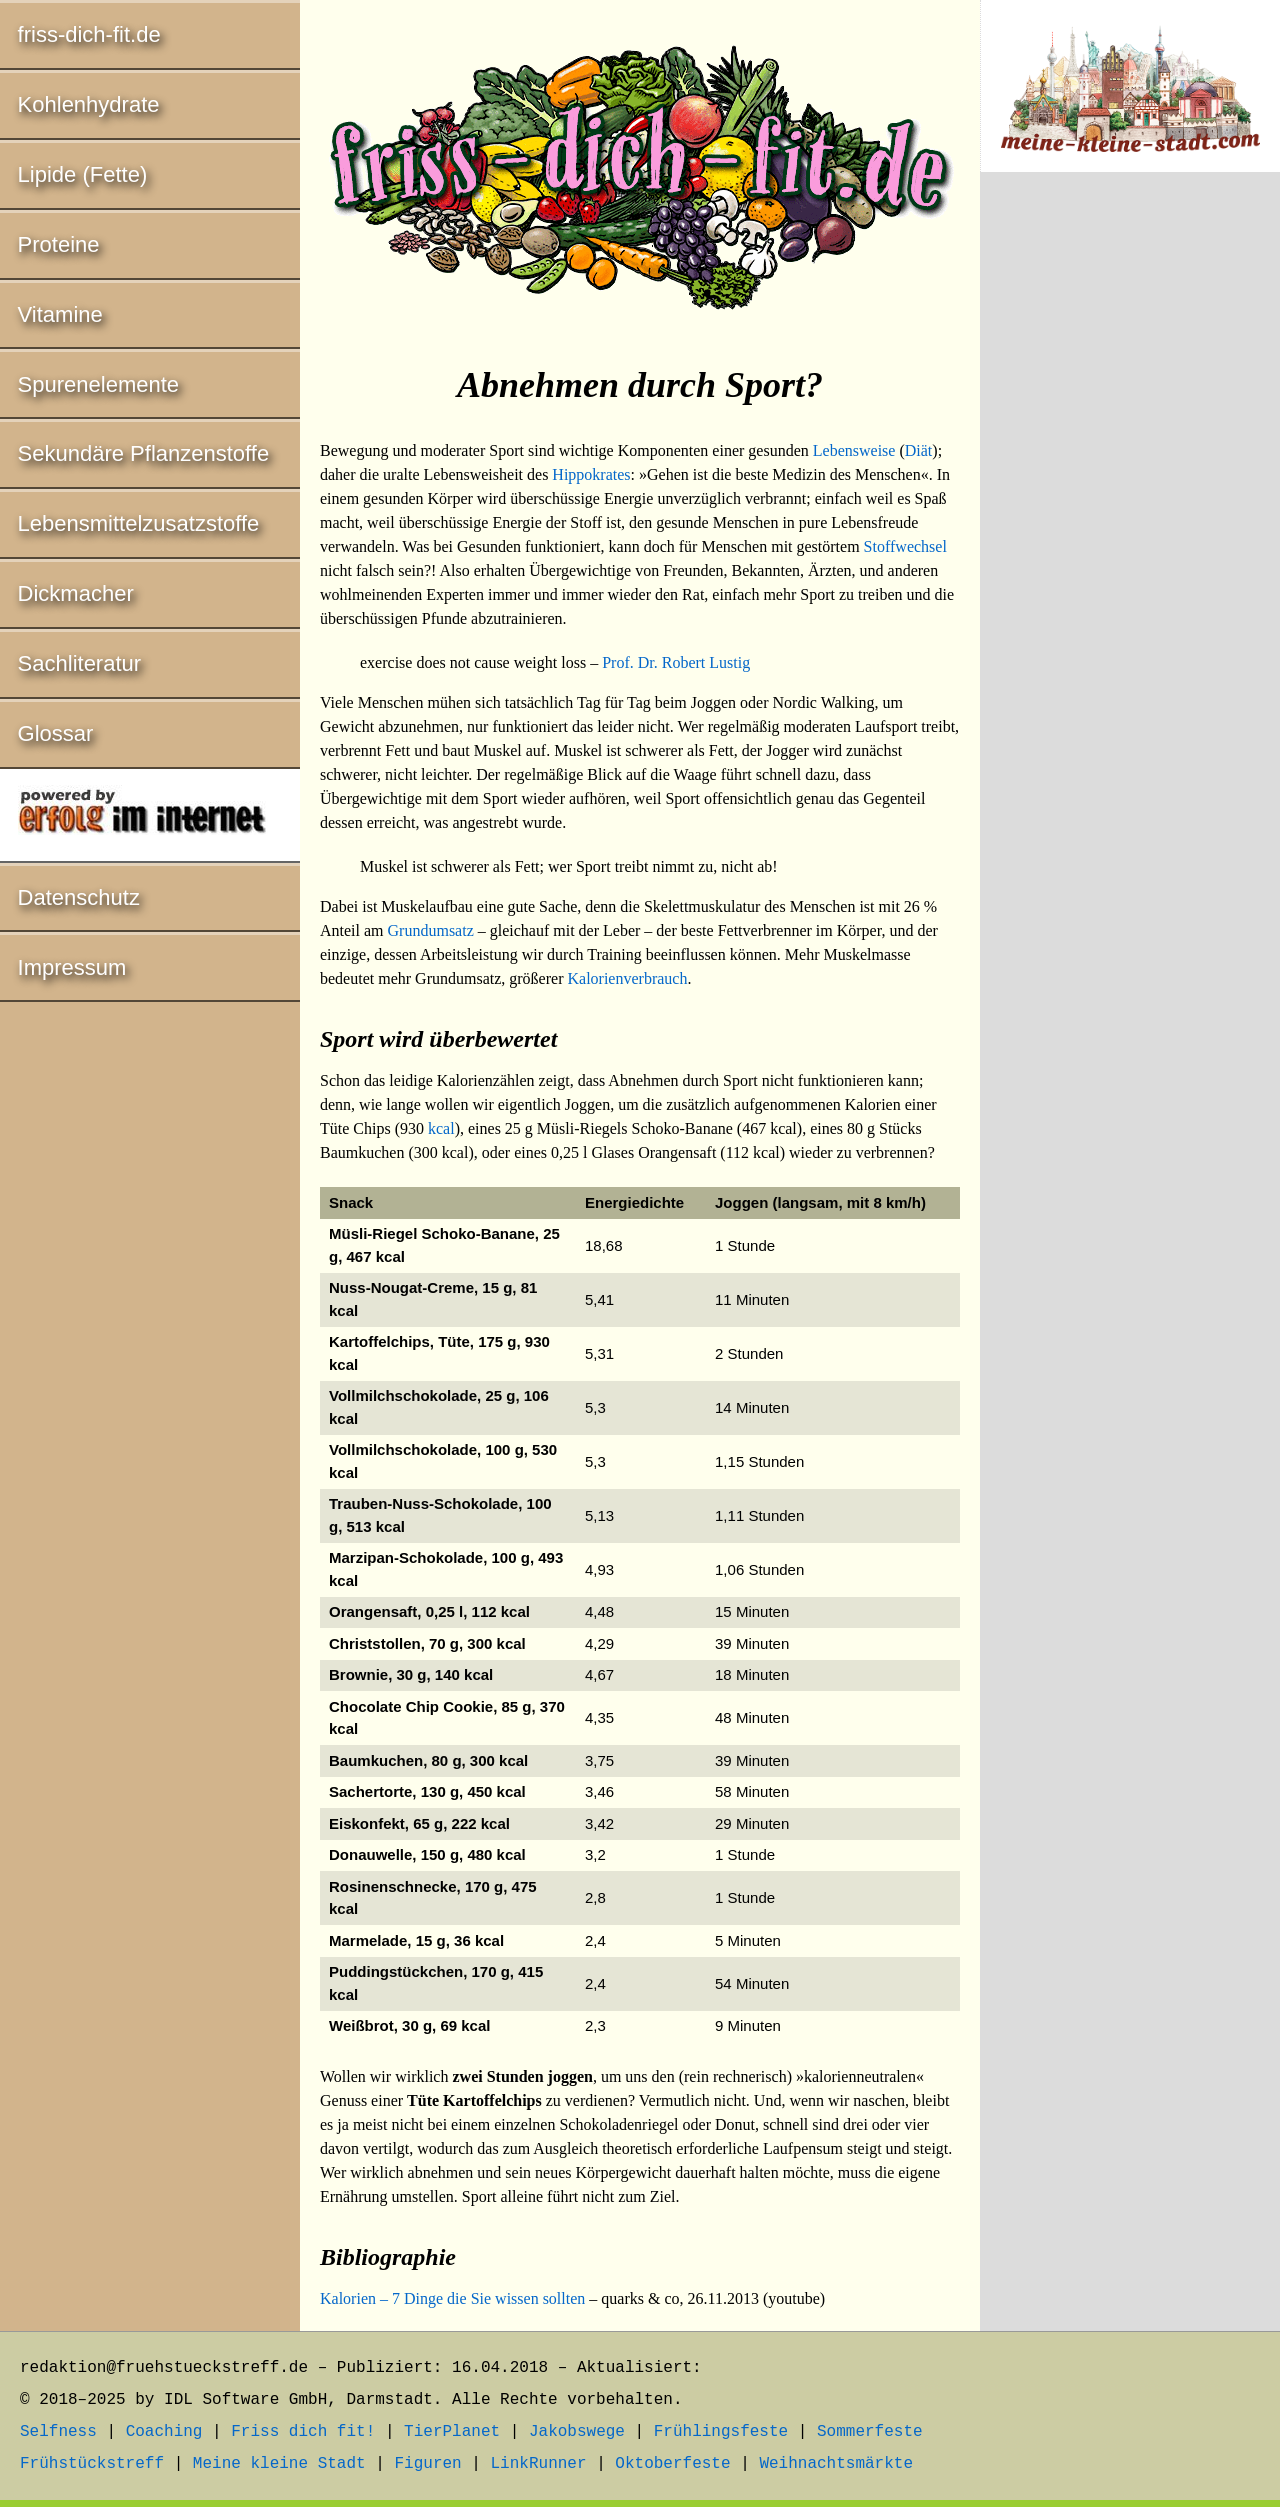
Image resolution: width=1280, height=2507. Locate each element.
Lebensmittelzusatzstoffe (139, 523)
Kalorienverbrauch (627, 978)
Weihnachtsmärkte (836, 2464)
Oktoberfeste (672, 2464)
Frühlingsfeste (721, 2432)
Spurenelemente (98, 384)
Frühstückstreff (92, 2464)
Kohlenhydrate (89, 104)
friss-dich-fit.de (89, 34)
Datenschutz (79, 897)
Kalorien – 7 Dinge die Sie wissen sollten (452, 2298)
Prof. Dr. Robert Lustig (676, 662)
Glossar (56, 733)
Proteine (59, 244)
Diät (919, 450)
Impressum (72, 967)
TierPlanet (452, 2432)
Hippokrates (591, 474)
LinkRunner (539, 2464)
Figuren (427, 2464)
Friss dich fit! (303, 2432)
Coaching (164, 2432)
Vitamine (60, 314)
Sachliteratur (80, 663)
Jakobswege (577, 2432)
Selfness (58, 2432)
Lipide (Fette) (83, 174)
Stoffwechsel (905, 546)
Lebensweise (854, 450)
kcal (441, 1128)
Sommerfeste (870, 2432)
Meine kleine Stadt (279, 2464)
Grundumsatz (431, 930)
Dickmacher (76, 593)
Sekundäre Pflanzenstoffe (144, 453)
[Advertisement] (1130, 519)
